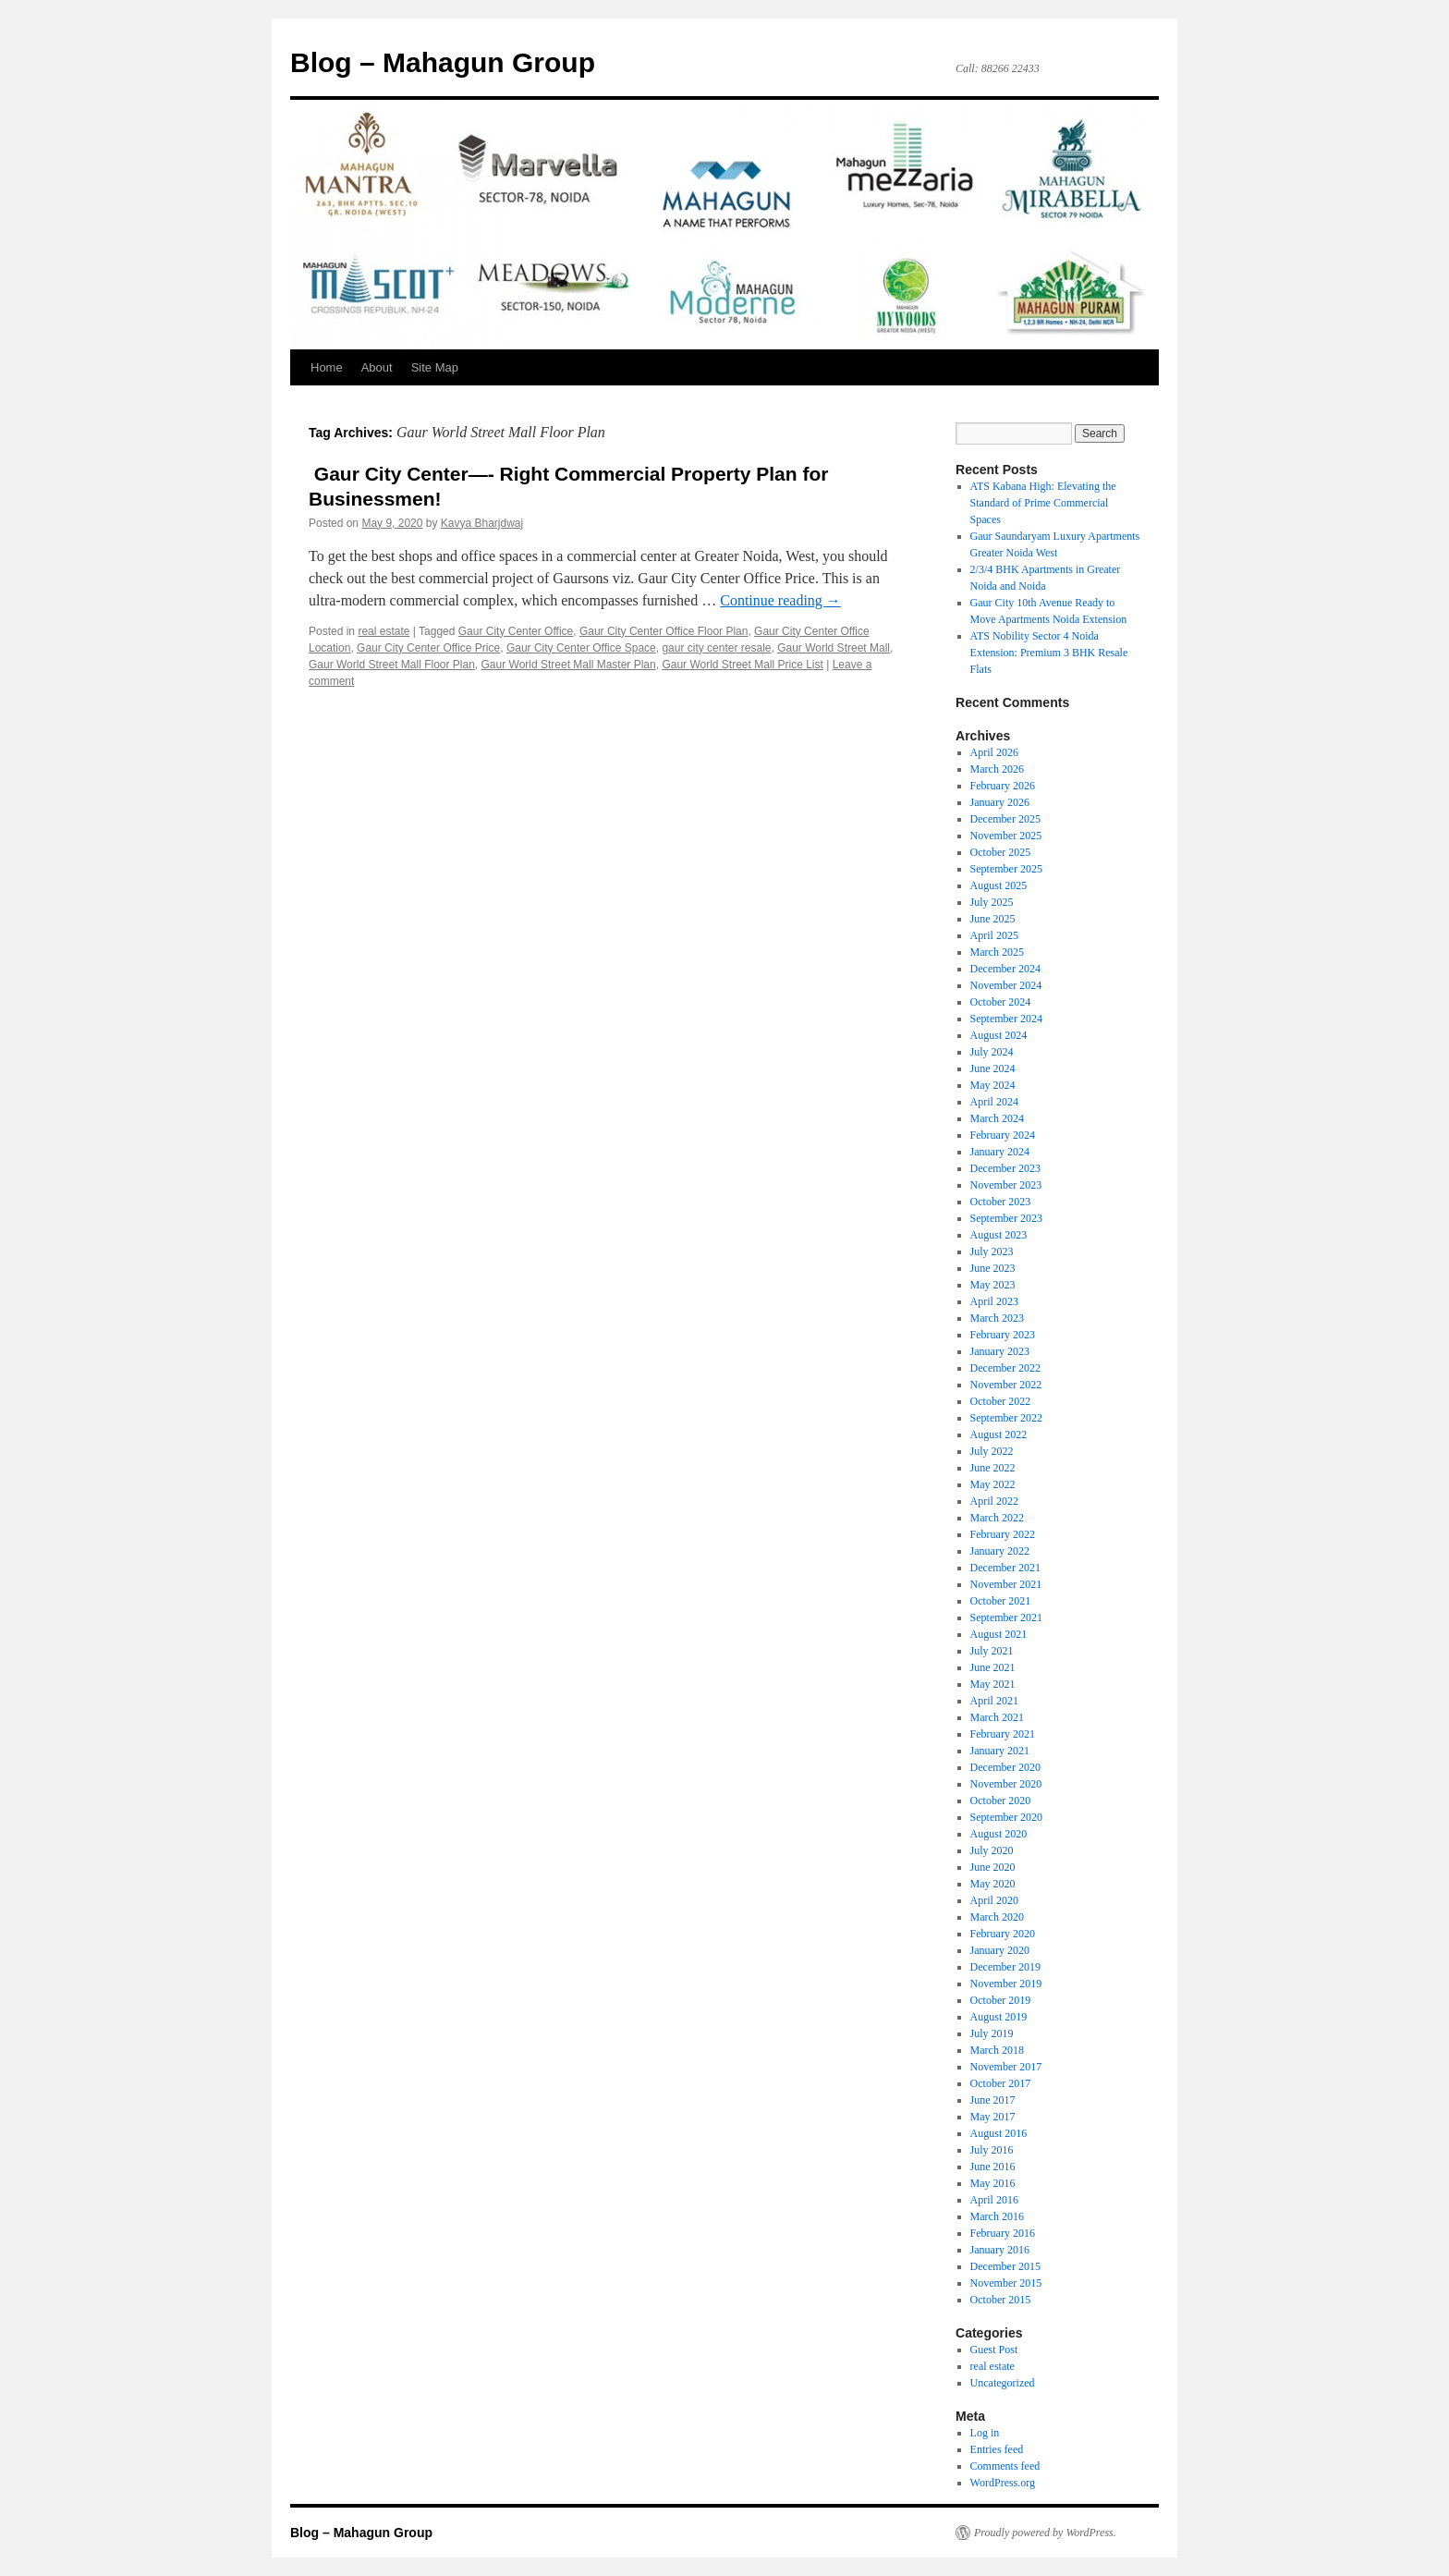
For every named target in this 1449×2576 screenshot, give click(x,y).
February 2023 (1002, 1334)
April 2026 (994, 752)
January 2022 (999, 1550)
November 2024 (1006, 985)
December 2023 (1005, 1168)
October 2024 (1000, 1001)
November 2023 (1006, 1184)
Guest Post (994, 2349)
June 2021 (993, 1667)
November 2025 (1006, 835)
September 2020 (1006, 1817)
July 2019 (992, 2033)
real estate (383, 631)
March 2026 (997, 769)
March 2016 (997, 2216)
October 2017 (1000, 2083)
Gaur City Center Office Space (581, 647)
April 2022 (994, 1501)
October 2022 (1000, 1401)
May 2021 (993, 1684)
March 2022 (997, 1517)
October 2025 (1000, 852)
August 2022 (999, 1434)
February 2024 (1002, 1135)
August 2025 (999, 885)
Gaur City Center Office (516, 631)
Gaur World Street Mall (833, 647)
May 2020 (993, 1883)
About (377, 367)
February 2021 (1002, 1734)
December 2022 (1005, 1367)
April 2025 (994, 935)
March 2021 (997, 1717)
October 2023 (1000, 1201)
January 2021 (999, 1750)
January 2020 (999, 1950)
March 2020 (997, 1917)
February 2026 (1002, 785)
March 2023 (997, 1318)
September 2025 (1006, 868)
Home (326, 367)
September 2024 (1006, 1018)
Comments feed (1005, 2466)
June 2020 (993, 1867)
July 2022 (992, 1451)
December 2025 (1005, 818)
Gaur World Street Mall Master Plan (568, 664)
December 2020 (1005, 1767)
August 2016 (999, 2133)
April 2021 (994, 1700)
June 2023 (993, 1268)
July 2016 (992, 2149)
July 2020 (992, 1850)
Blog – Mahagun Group (442, 62)
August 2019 (999, 2016)
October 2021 (1000, 1600)
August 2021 (999, 1634)
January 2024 (999, 1151)
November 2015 (1006, 2283)
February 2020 (1002, 1933)
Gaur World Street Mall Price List (742, 664)
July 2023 (992, 1251)
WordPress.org (1002, 2482)
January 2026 (999, 802)
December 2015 (1005, 2266)
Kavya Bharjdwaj (482, 523)
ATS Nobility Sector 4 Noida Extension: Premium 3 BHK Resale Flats (1049, 652)
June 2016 (993, 2166)
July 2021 (992, 1650)
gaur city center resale (716, 647)
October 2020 (1000, 1800)
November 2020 (1006, 1783)
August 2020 (999, 1833)
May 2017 (993, 2116)
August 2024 (999, 1035)
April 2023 (994, 1301)
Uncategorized (1002, 2382)
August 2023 (999, 1234)
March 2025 (997, 952)
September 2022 (1006, 1417)
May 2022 (993, 1484)
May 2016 (993, 2183)
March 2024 (997, 1118)
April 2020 (994, 1900)
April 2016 (994, 2199)
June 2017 (993, 2100)
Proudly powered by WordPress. (1045, 2532)
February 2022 (1002, 1534)
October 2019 (1000, 2000)
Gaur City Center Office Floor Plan (664, 631)
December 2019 (1005, 1966)
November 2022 (1006, 1384)
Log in (985, 2432)
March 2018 (997, 2050)
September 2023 (1006, 1218)
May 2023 (993, 1284)
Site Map (434, 367)
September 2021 (1006, 1617)
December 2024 (1005, 968)
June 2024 (993, 1068)
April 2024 (994, 1101)
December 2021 (1005, 1567)
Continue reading (780, 600)
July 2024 (992, 1051)
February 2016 (1002, 2233)
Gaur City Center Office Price (428, 647)
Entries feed (997, 2449)
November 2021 (1006, 1584)
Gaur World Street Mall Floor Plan (392, 664)
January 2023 (999, 1351)
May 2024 (993, 1085)
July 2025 (992, 902)
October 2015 (1000, 2299)
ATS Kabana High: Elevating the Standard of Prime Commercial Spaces (1043, 503)
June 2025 (993, 918)
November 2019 (1006, 1983)
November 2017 (1006, 2066)
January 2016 (999, 2249)
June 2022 (993, 1467)
